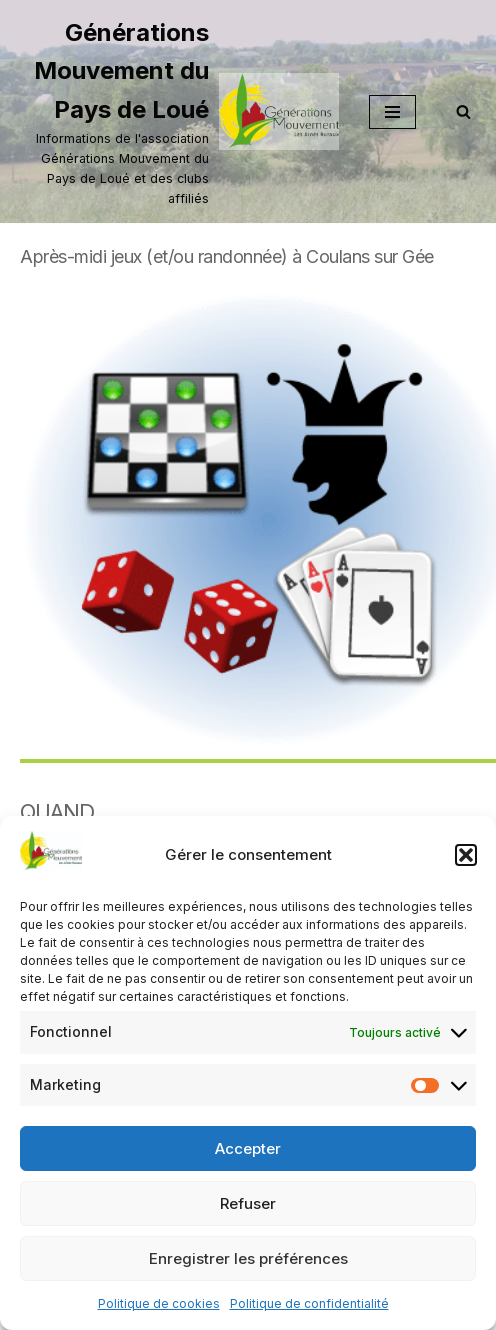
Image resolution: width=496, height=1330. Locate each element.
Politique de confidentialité (309, 1303)
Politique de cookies (159, 1303)
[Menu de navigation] (392, 112)
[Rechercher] (463, 111)
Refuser (248, 1203)
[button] (466, 855)
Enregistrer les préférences (248, 1258)
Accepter (248, 1148)
